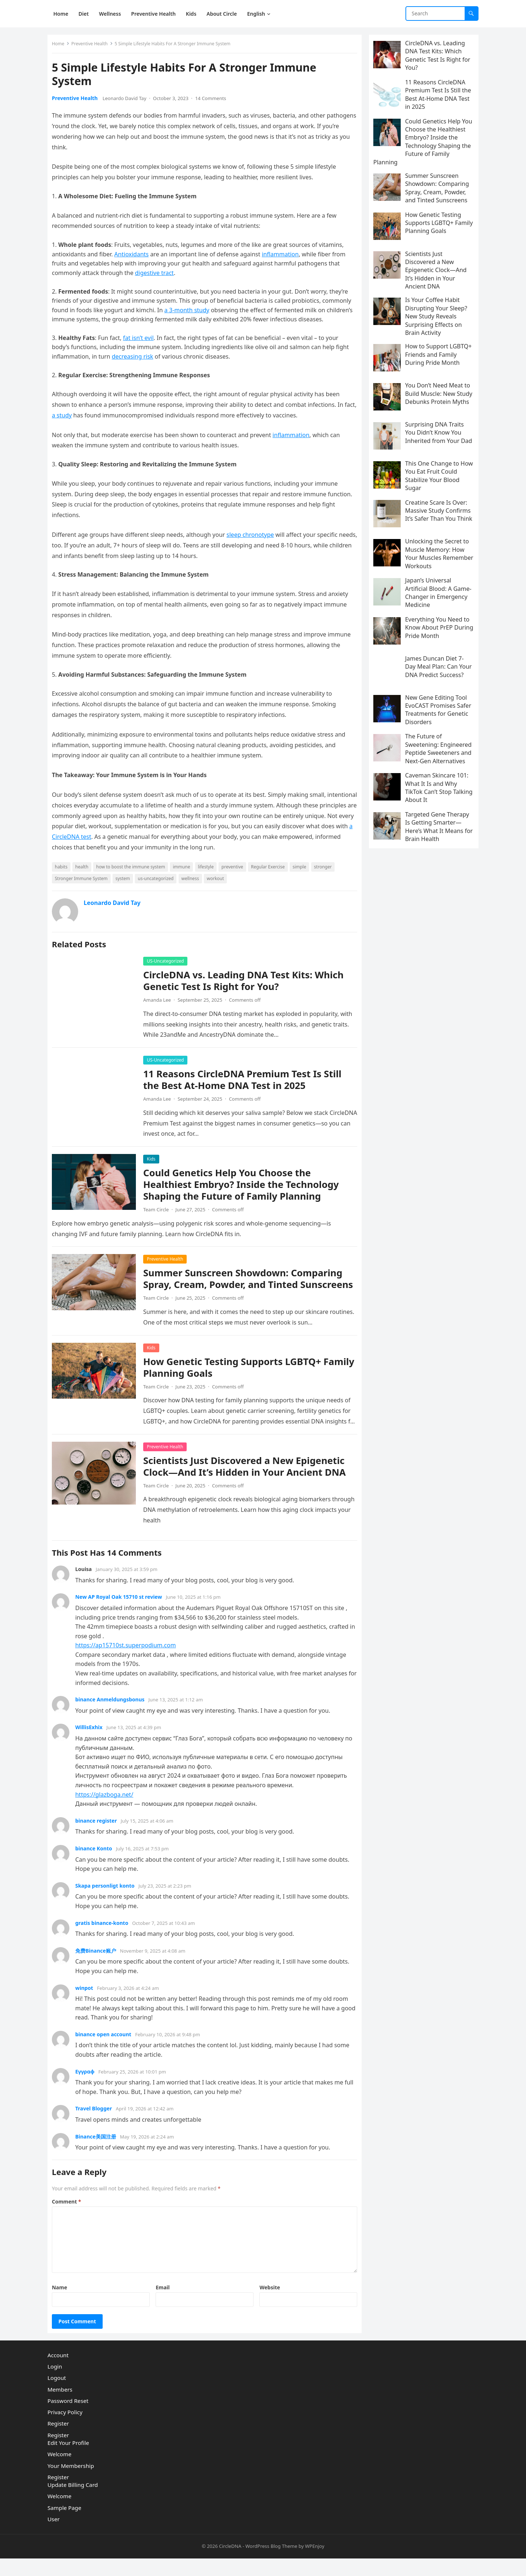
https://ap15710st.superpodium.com (128, 1660)
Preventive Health (92, 46)
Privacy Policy (65, 2429)
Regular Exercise (271, 870)
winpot (87, 2002)
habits (64, 870)
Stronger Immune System (84, 881)
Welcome (59, 2471)
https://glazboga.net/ (107, 1809)
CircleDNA (230, 2563)
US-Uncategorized (168, 964)
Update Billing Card (72, 2502)
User (53, 2536)
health (84, 870)
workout (218, 881)
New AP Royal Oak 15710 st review (121, 1611)
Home (61, 46)
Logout (56, 2395)
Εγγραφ (88, 2086)
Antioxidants (134, 257)
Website (269, 2301)
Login (54, 2384)
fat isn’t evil (141, 341)
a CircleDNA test (144, 840)
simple (302, 870)
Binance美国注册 (98, 2151)
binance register (99, 1835)
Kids (154, 1162)
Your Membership (70, 2483)
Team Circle (159, 1212)
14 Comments (213, 101)
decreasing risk (135, 359)
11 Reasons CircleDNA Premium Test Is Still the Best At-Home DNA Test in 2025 (245, 1082)
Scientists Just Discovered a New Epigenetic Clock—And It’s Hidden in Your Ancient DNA (247, 1481)
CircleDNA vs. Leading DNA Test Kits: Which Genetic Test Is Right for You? (246, 983)
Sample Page (64, 2525)
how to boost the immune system (133, 870)
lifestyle (209, 870)
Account (58, 2372)
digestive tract (157, 276)
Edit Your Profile (68, 2460)
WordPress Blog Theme (271, 2563)
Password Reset (67, 2418)
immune (184, 870)
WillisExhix (92, 1741)
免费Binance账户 (98, 1965)
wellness (193, 881)
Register (58, 2441)
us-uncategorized (158, 881)
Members (59, 2407)
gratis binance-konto (104, 1937)
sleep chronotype (253, 538)
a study (78, 418)
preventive (235, 870)
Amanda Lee (160, 1003)
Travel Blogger (96, 2123)
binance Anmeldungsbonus (113, 1714)
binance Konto (96, 1863)
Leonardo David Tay (127, 101)
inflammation (283, 257)
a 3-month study (189, 313)
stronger (326, 870)
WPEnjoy (314, 2563)
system (125, 881)
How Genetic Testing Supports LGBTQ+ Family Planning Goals (235, 1382)
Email (164, 2301)
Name (62, 2301)
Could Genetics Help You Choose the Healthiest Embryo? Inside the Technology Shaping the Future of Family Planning (244, 1187)
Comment (69, 2216)
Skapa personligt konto (107, 1900)
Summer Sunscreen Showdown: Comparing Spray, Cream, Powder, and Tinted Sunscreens (245, 1288)
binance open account (106, 2048)
